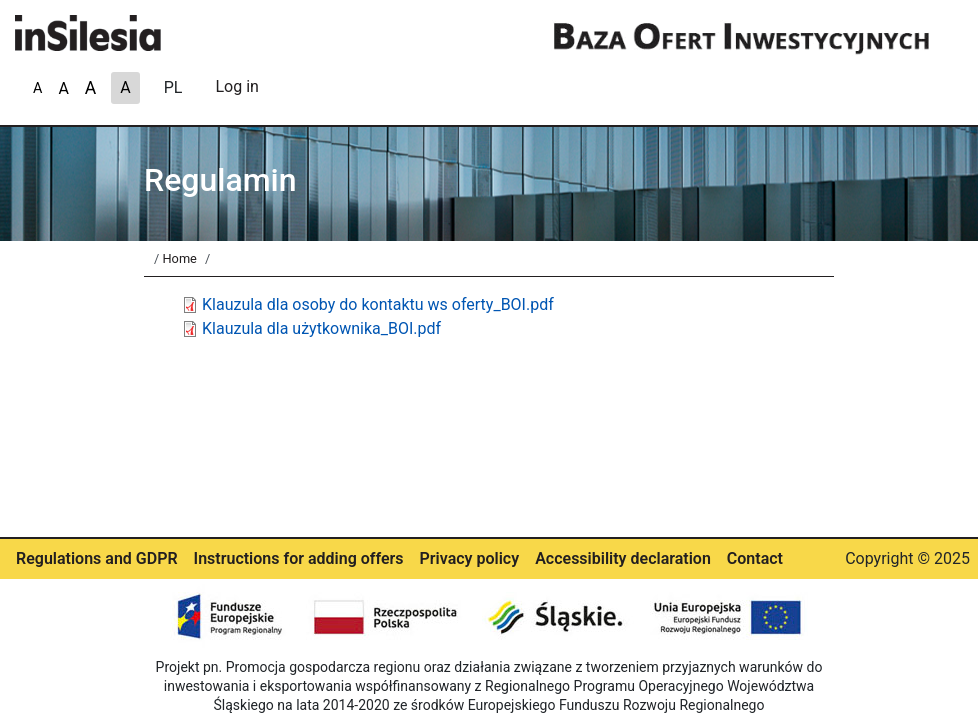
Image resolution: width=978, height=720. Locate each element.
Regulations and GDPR (97, 558)
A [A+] (37, 88)
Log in (236, 86)
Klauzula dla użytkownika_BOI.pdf (321, 328)
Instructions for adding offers (299, 558)
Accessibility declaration (623, 558)
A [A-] (90, 88)
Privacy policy (470, 558)
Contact (755, 558)
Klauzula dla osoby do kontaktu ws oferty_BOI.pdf (378, 304)
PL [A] (173, 87)
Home (179, 258)
